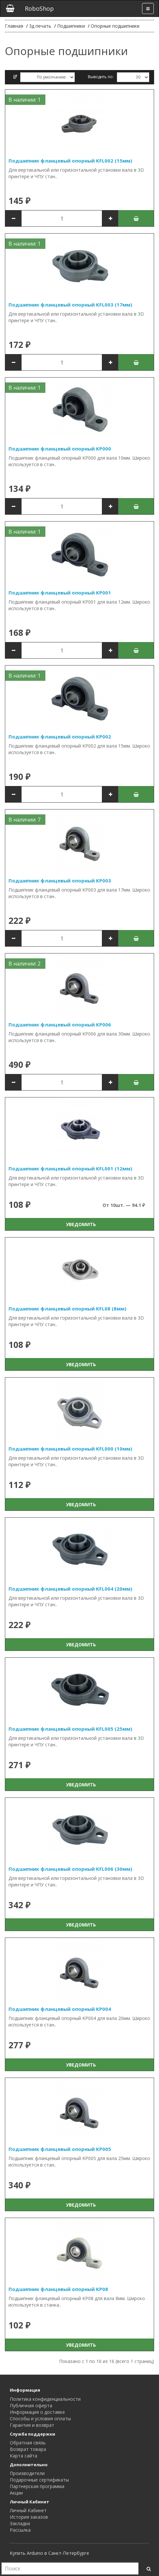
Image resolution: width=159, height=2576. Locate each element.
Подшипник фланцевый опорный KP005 (59, 2149)
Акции (16, 2493)
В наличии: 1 (24, 99)
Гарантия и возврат (32, 2425)
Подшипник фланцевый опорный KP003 (59, 880)
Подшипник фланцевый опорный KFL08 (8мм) (67, 1308)
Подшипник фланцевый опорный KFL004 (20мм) (70, 1588)
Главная (14, 26)
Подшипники (71, 26)
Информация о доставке (37, 2412)
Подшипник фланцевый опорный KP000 (59, 448)
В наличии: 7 (24, 819)
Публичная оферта (31, 2405)
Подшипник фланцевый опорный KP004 (59, 2009)
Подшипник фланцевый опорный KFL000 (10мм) (70, 1448)
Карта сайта (23, 2456)
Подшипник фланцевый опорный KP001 (59, 592)
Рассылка (20, 2530)
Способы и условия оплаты (40, 2418)
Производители (27, 2473)
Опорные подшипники (115, 26)
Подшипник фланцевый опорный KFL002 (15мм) (70, 160)
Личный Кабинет (28, 2510)
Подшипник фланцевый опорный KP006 (59, 1024)
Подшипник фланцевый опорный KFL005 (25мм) (70, 1728)
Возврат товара (28, 2449)
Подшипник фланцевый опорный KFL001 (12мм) (70, 1168)
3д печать (40, 26)
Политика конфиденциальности (45, 2399)
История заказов (29, 2517)
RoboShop (39, 8)
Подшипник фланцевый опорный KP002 (59, 736)
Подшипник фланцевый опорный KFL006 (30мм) (70, 1869)
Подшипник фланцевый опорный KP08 (58, 2289)
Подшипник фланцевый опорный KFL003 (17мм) (70, 304)
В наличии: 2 (24, 963)
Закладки (20, 2523)
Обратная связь (28, 2443)
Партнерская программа (37, 2486)
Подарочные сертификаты (39, 2480)
